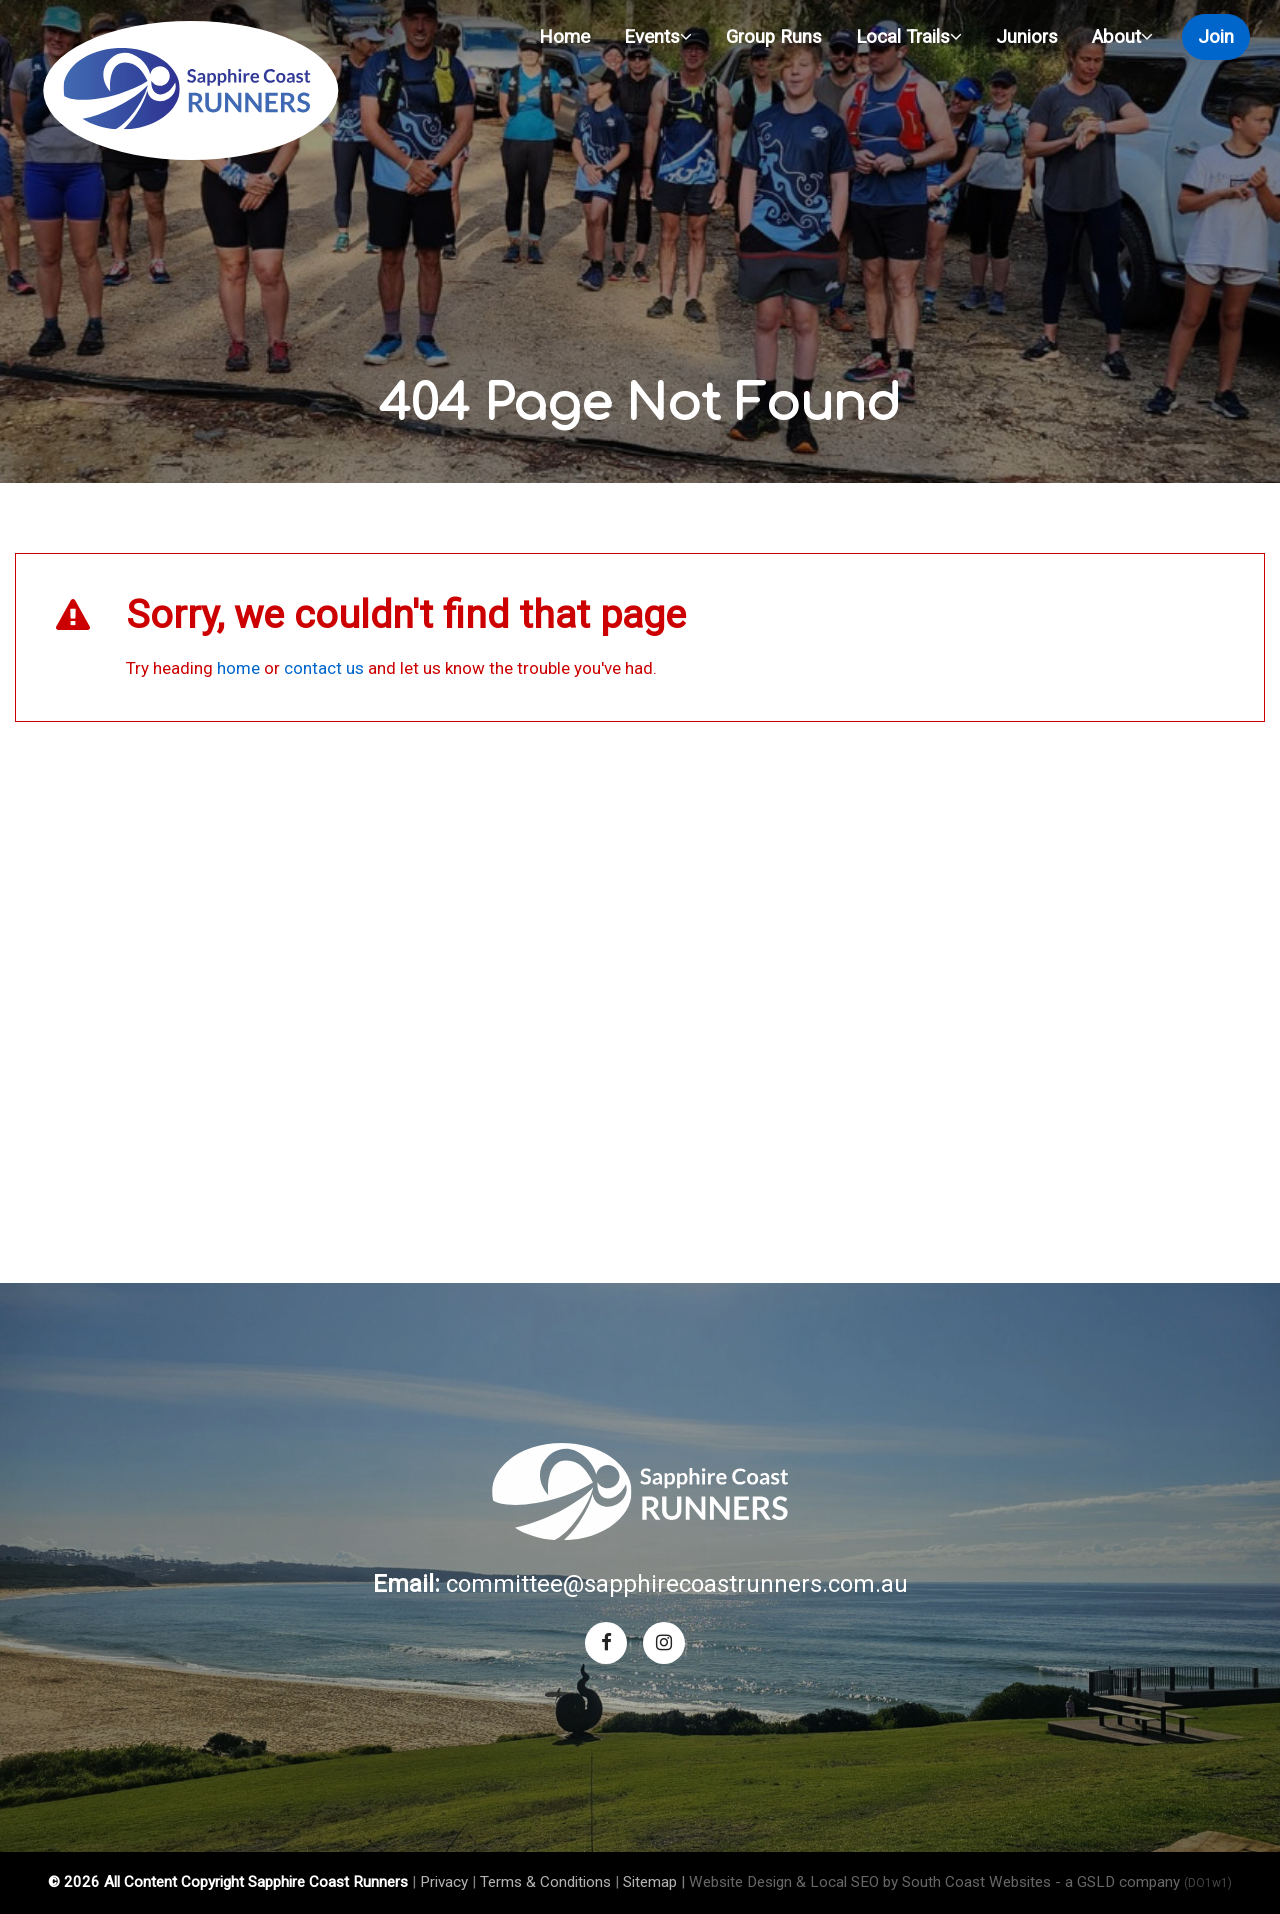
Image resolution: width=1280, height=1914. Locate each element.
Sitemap (650, 1882)
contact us (324, 668)
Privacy (444, 1882)
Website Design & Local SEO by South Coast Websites (870, 1882)
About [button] (1122, 37)
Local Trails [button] (909, 37)
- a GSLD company (1143, 1882)
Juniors (1027, 37)
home (238, 668)
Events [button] (658, 37)
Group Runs (774, 37)
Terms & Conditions (545, 1882)
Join (1216, 37)
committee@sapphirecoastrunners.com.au (677, 1584)
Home (564, 37)
